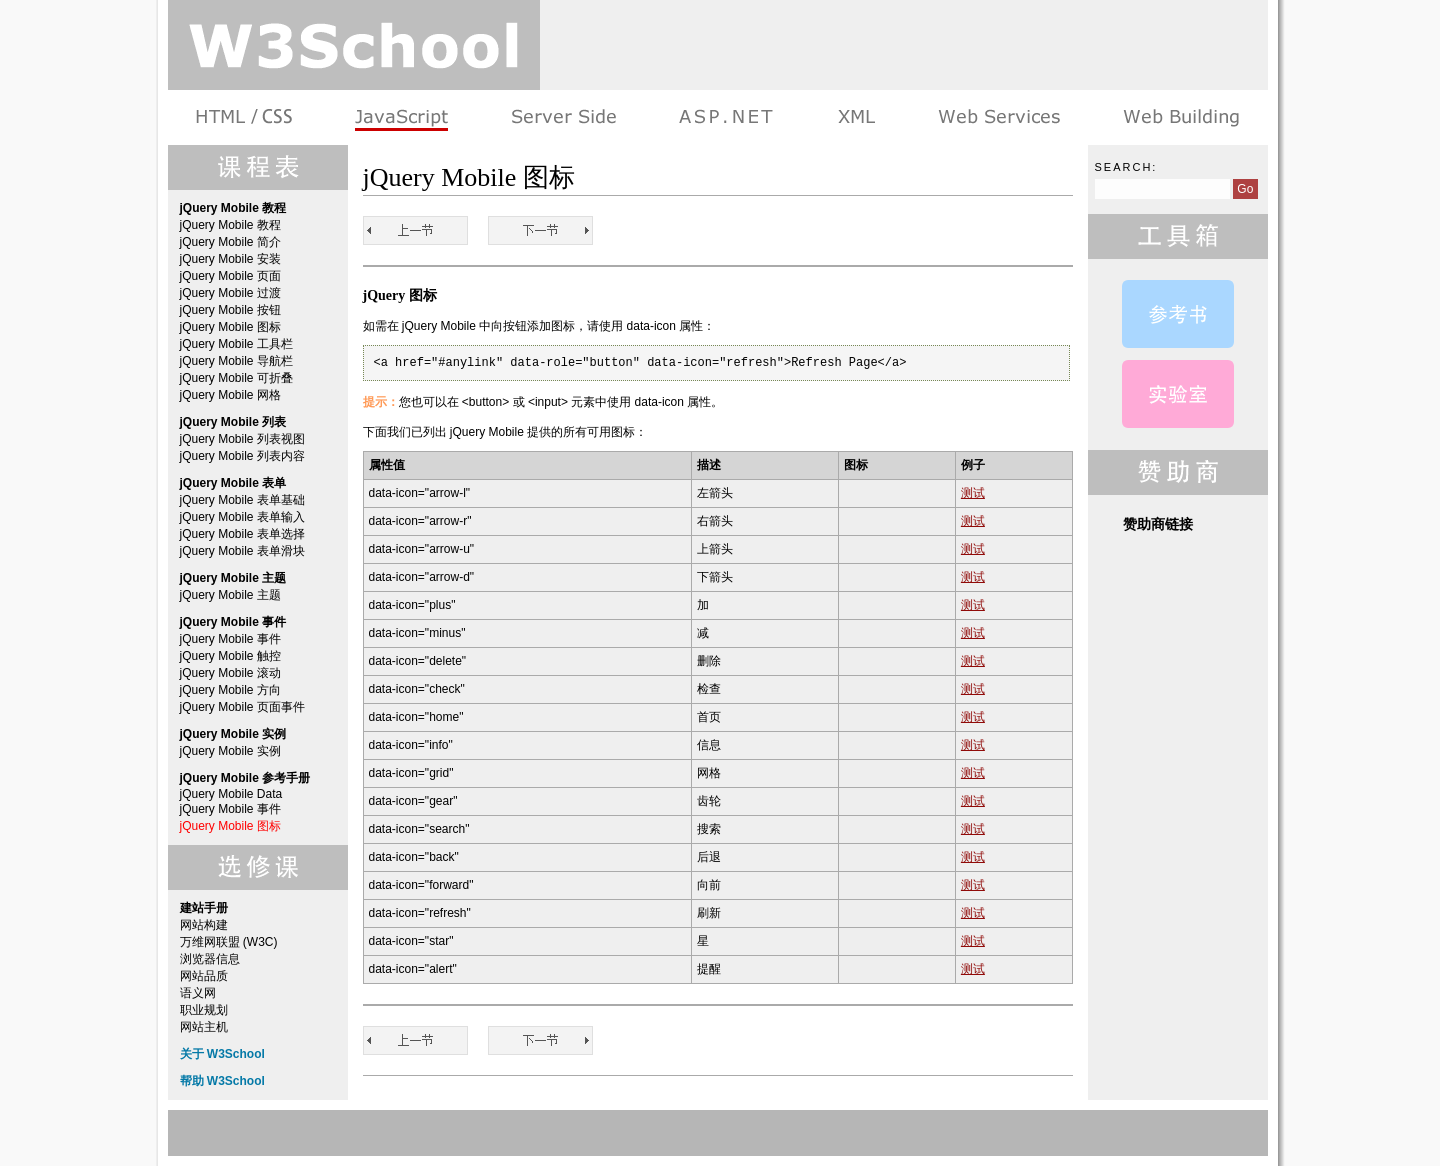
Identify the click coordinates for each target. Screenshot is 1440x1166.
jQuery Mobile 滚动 (230, 673)
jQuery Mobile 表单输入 (242, 517)
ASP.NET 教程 (726, 117)
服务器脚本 (563, 117)
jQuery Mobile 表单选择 (242, 534)
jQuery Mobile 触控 (230, 656)
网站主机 (204, 1027)
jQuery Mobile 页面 (230, 276)
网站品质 (204, 976)
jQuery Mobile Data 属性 (1178, 314)
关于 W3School (222, 1054)
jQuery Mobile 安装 (230, 259)
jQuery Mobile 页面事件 (242, 707)
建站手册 (1179, 117)
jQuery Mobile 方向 (230, 690)
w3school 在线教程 (354, 45)
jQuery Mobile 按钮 (230, 310)
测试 (973, 493)
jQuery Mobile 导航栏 (236, 361)
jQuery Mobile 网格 (230, 395)
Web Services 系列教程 (998, 117)
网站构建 (204, 925)
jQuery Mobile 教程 (230, 225)
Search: (1126, 167)
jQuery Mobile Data (231, 794)
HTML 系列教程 (245, 117)
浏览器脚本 (401, 117)
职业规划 (204, 1010)
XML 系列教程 (855, 117)
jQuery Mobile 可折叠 (236, 378)
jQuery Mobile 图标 (230, 327)
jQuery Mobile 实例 (230, 751)
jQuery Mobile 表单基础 (242, 500)
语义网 (198, 993)
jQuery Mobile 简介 (230, 242)
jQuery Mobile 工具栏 (236, 344)
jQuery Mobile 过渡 (230, 293)
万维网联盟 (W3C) (229, 942)
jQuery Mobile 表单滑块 (242, 551)
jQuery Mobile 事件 (230, 639)
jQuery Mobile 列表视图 (242, 439)
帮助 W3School (222, 1081)
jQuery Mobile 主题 (230, 595)
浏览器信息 (210, 959)
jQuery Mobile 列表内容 (242, 456)
